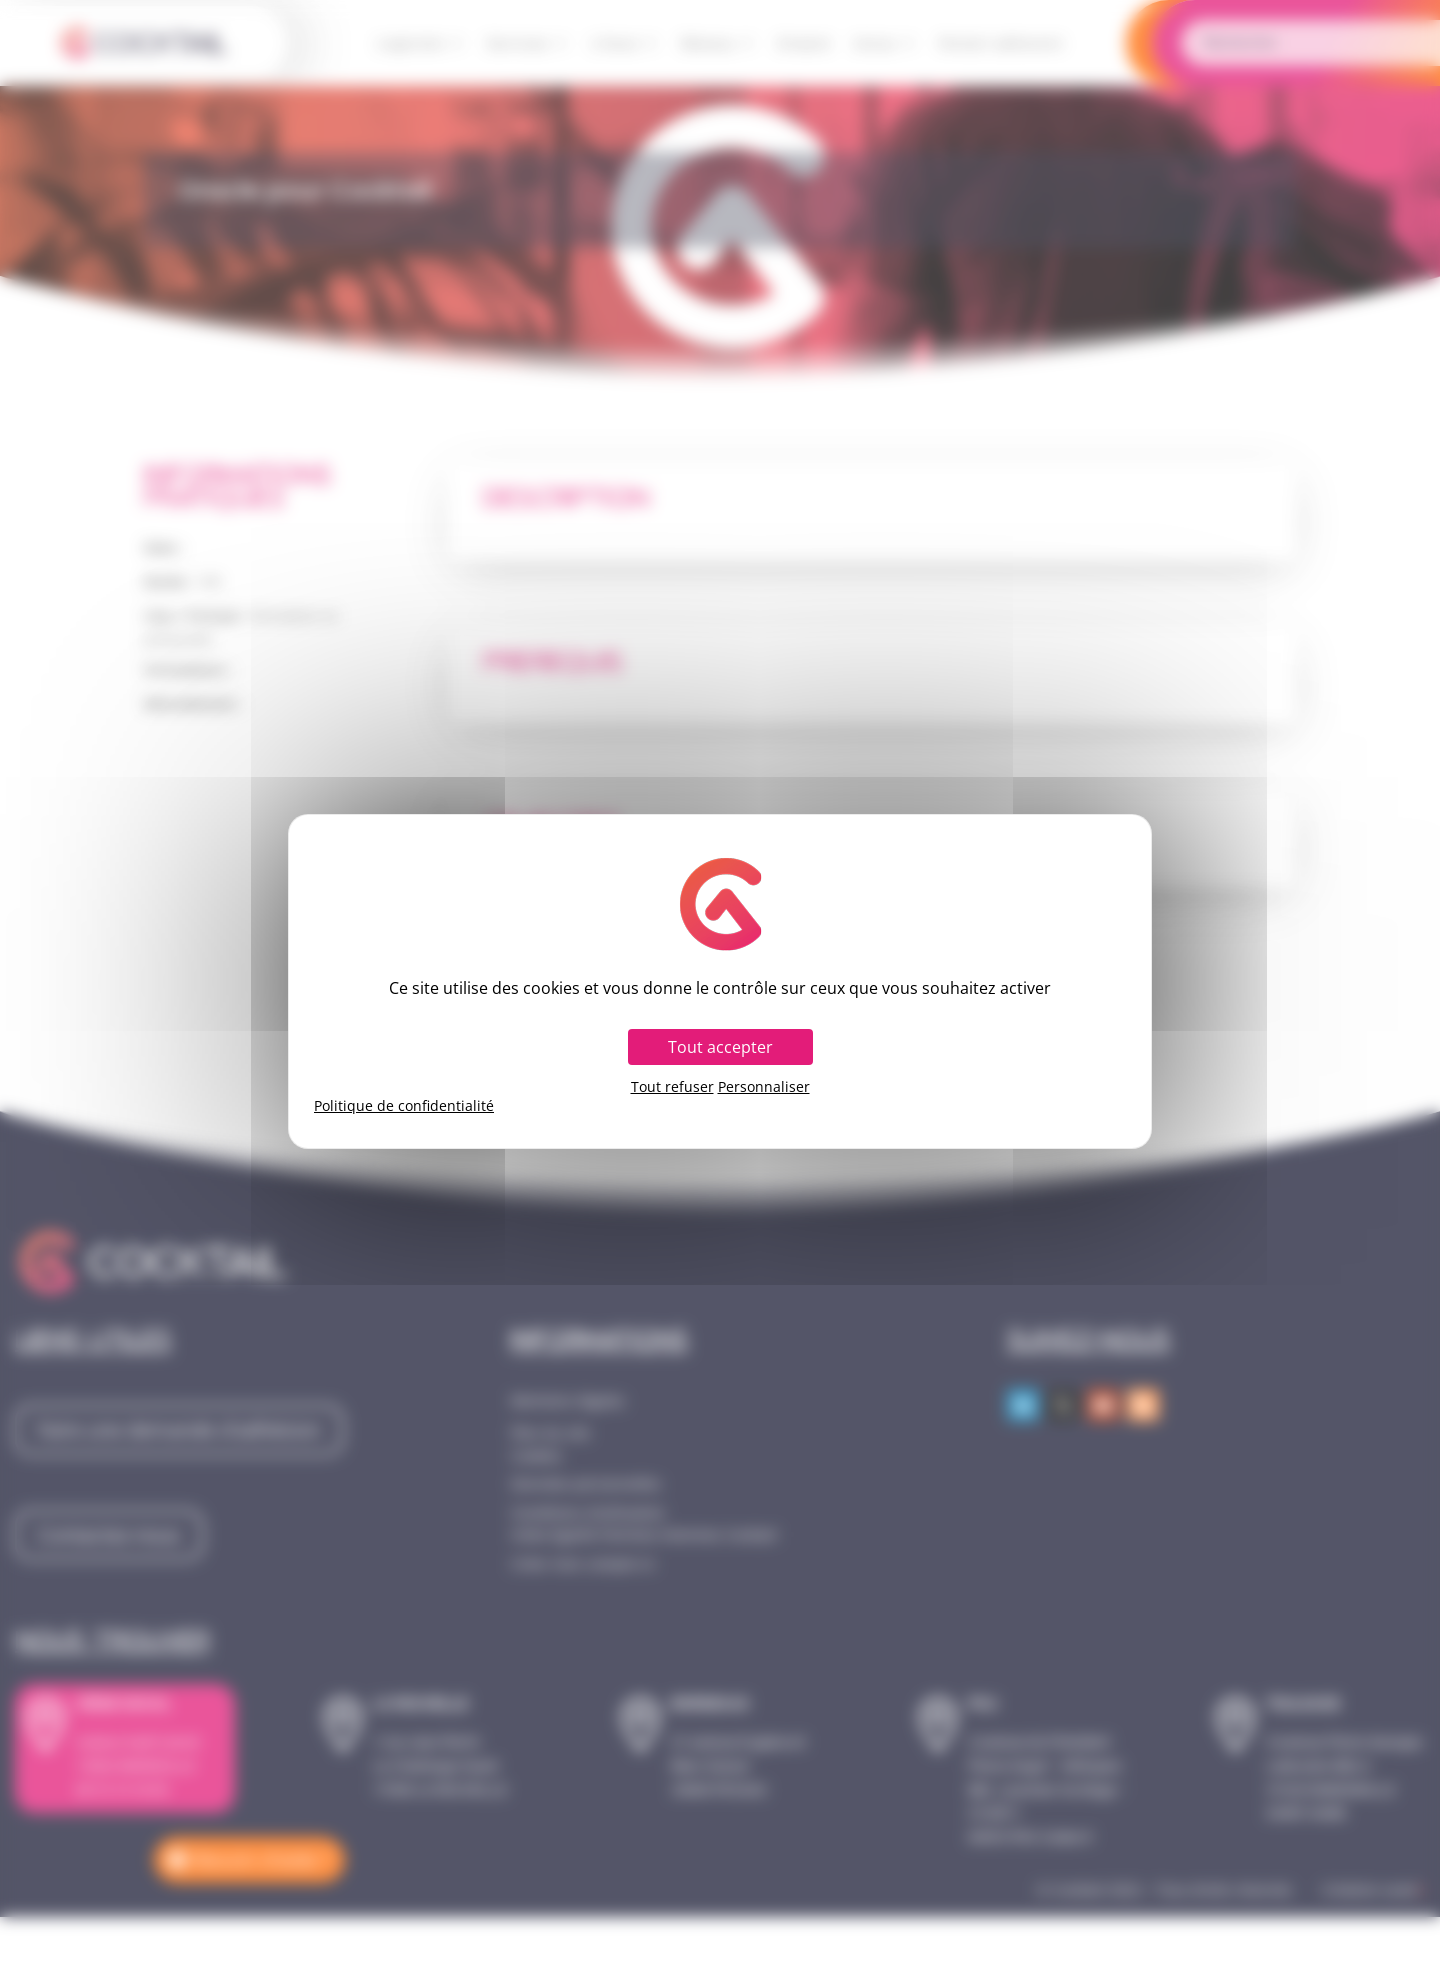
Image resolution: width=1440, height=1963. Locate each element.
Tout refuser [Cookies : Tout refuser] (672, 1087)
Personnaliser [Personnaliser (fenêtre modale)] (764, 1087)
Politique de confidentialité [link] (404, 1106)
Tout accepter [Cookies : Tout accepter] (720, 1047)
